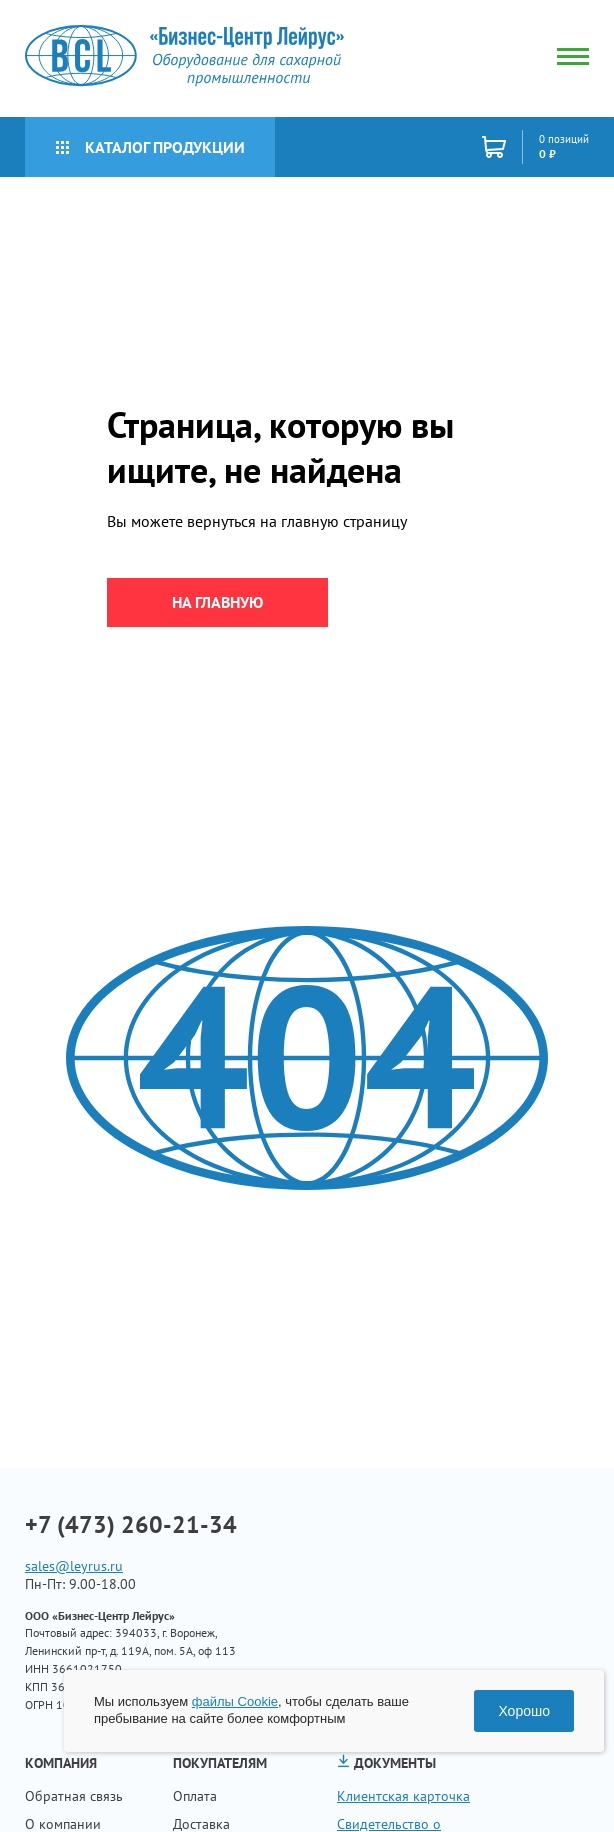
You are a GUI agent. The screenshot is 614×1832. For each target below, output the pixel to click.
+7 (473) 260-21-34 (131, 1525)
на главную (217, 602)
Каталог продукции (150, 147)
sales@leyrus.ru (74, 1566)
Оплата (195, 1796)
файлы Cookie (235, 1701)
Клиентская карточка (403, 1796)
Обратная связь (74, 1796)
